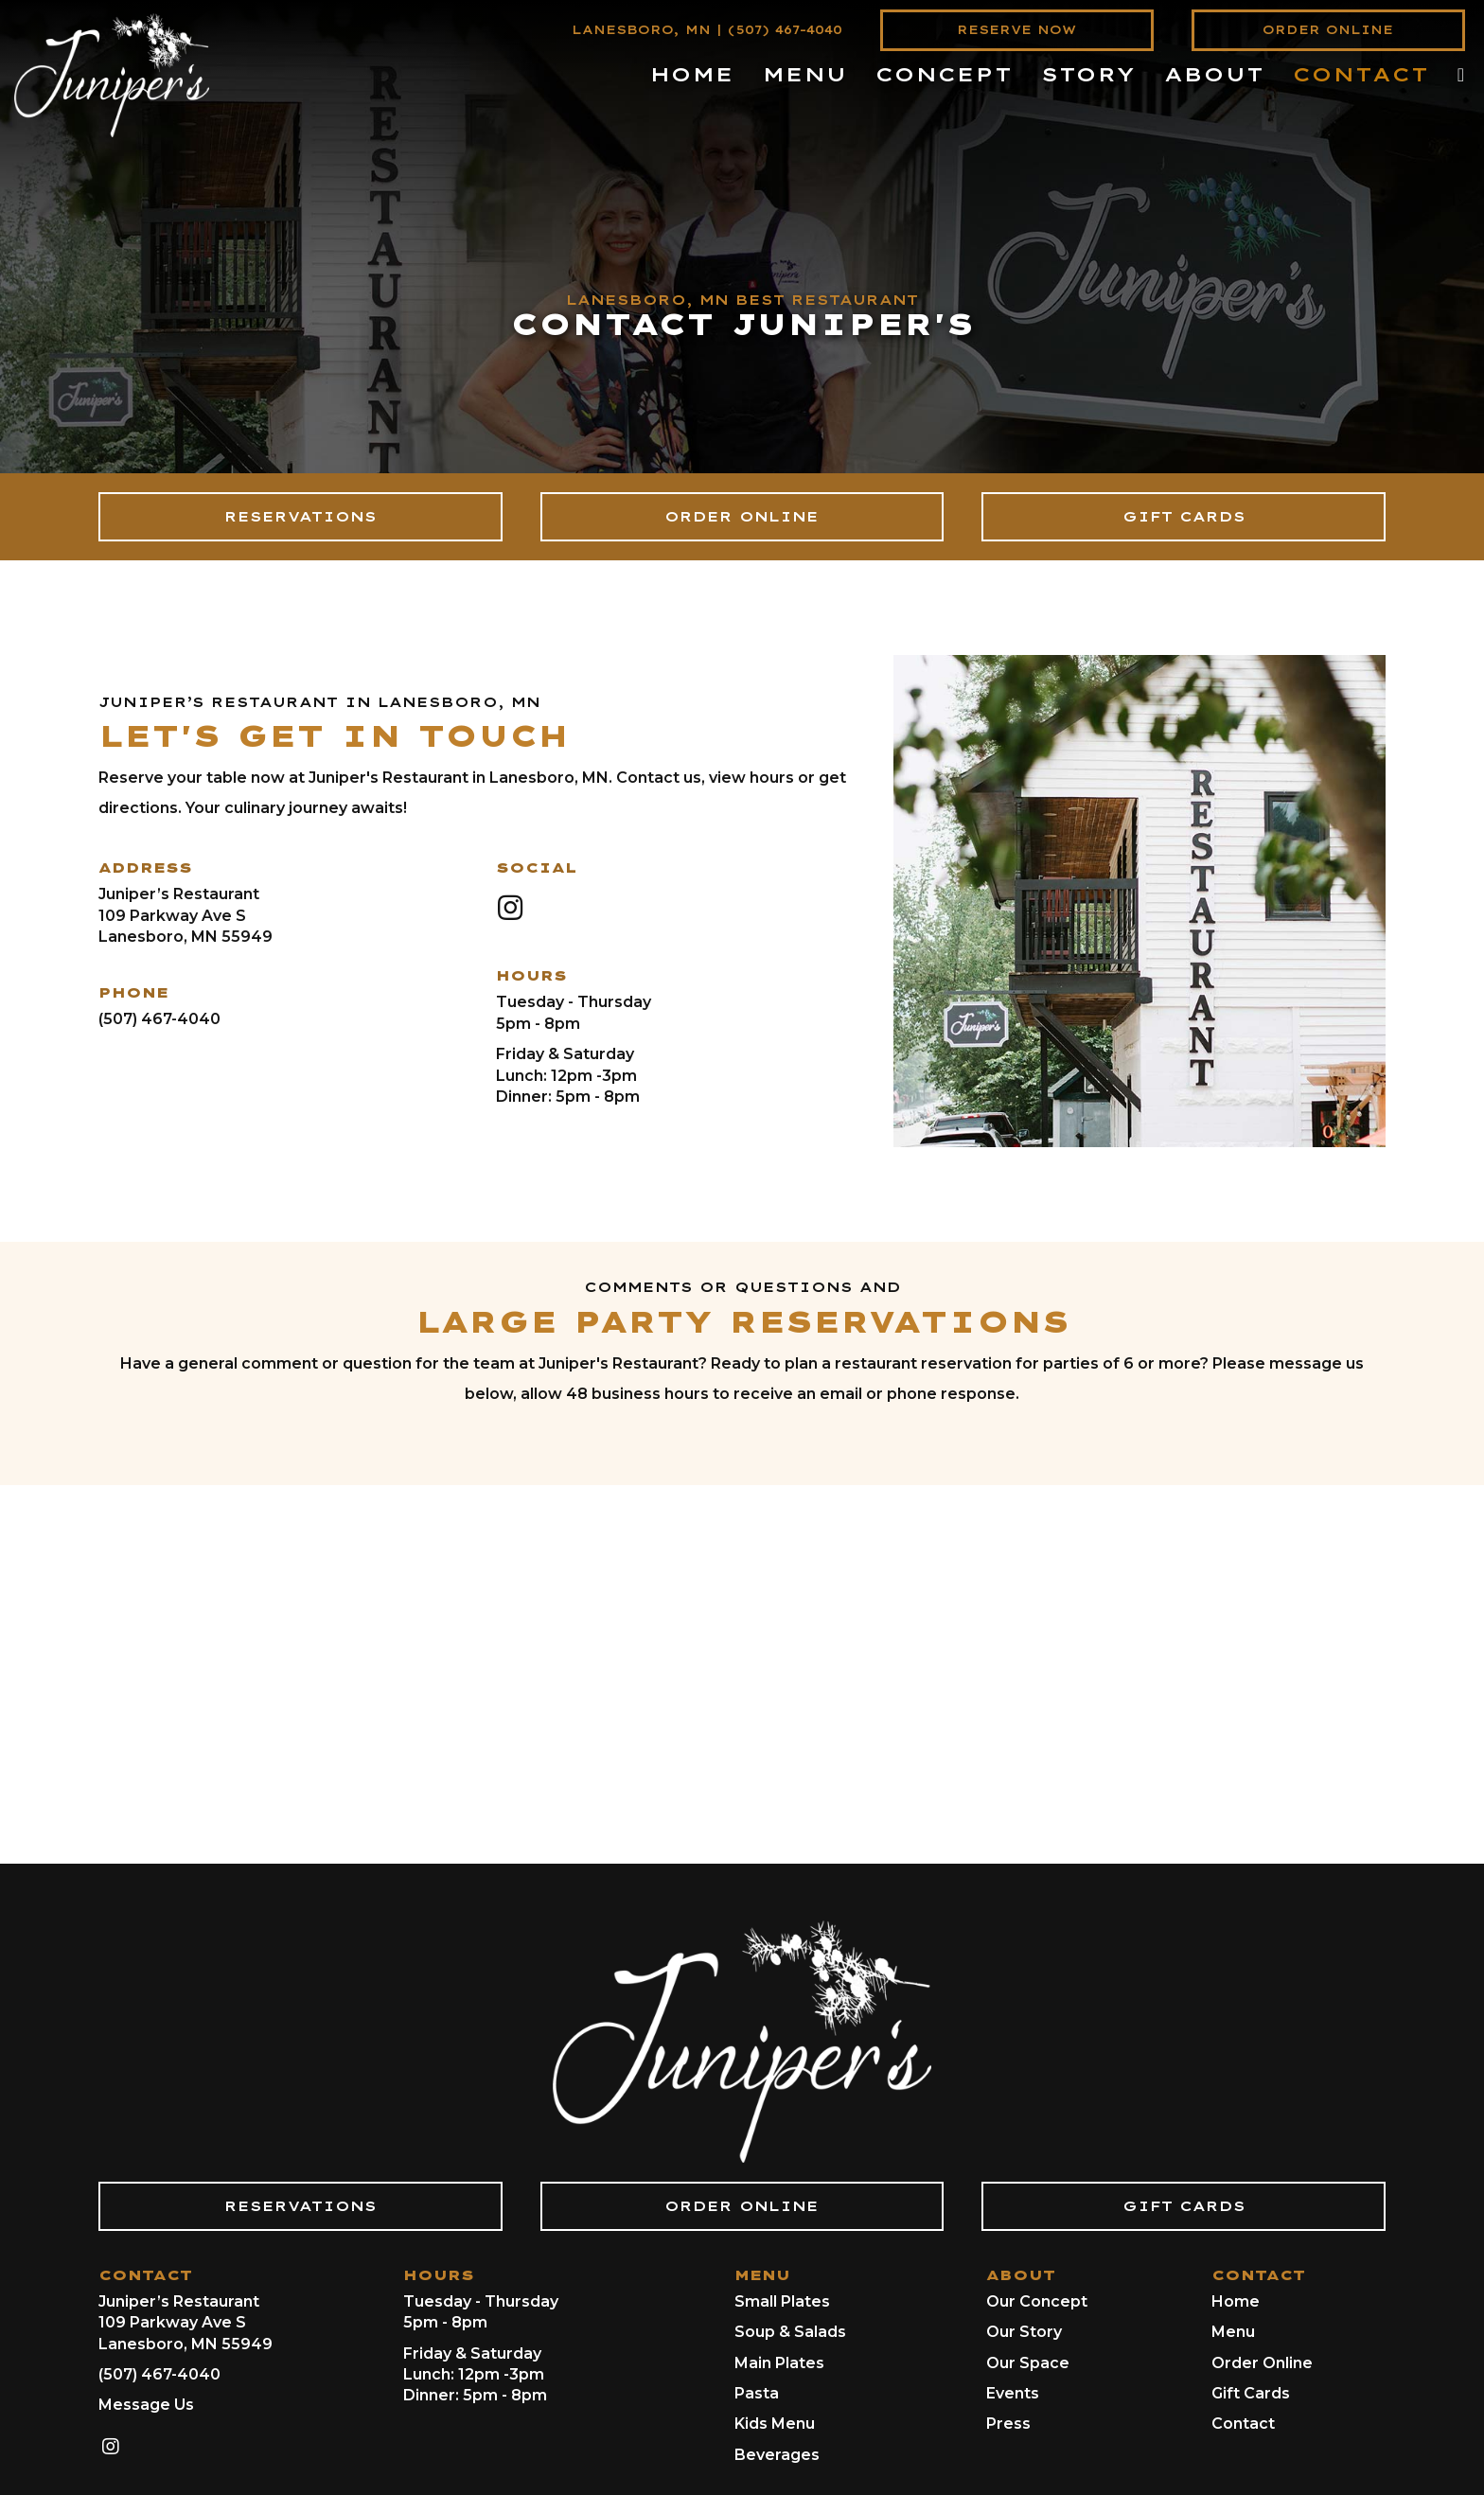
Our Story (1024, 2332)
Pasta (756, 2393)
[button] (510, 907)
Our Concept (1036, 2301)
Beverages (777, 2455)
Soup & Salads (790, 2332)
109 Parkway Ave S (172, 916)
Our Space (1027, 2363)
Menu (1233, 2332)
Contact (1243, 2424)
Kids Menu (774, 2424)
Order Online (1262, 2363)
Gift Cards (1250, 2393)
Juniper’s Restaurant (178, 894)
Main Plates (779, 2363)
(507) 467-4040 (785, 30)
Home (1235, 2301)
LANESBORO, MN (641, 30)
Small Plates (782, 2301)
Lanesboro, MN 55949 (185, 937)
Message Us (146, 2405)
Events (1012, 2393)
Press (1008, 2424)
